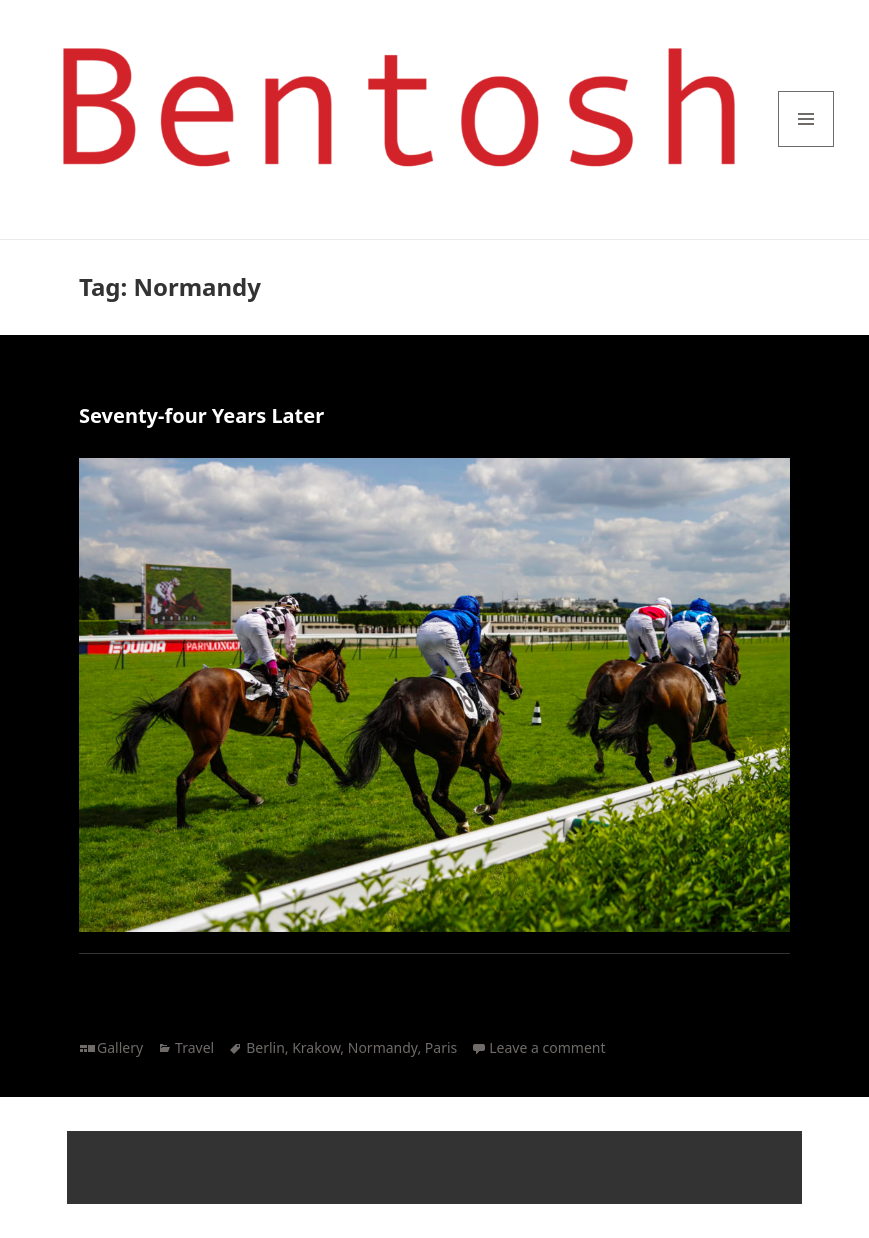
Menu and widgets (806, 146)
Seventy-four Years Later (201, 415)
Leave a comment (547, 1047)
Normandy (383, 1047)
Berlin (265, 1047)
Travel (194, 1047)
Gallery (120, 1047)
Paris (441, 1047)
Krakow (316, 1047)
